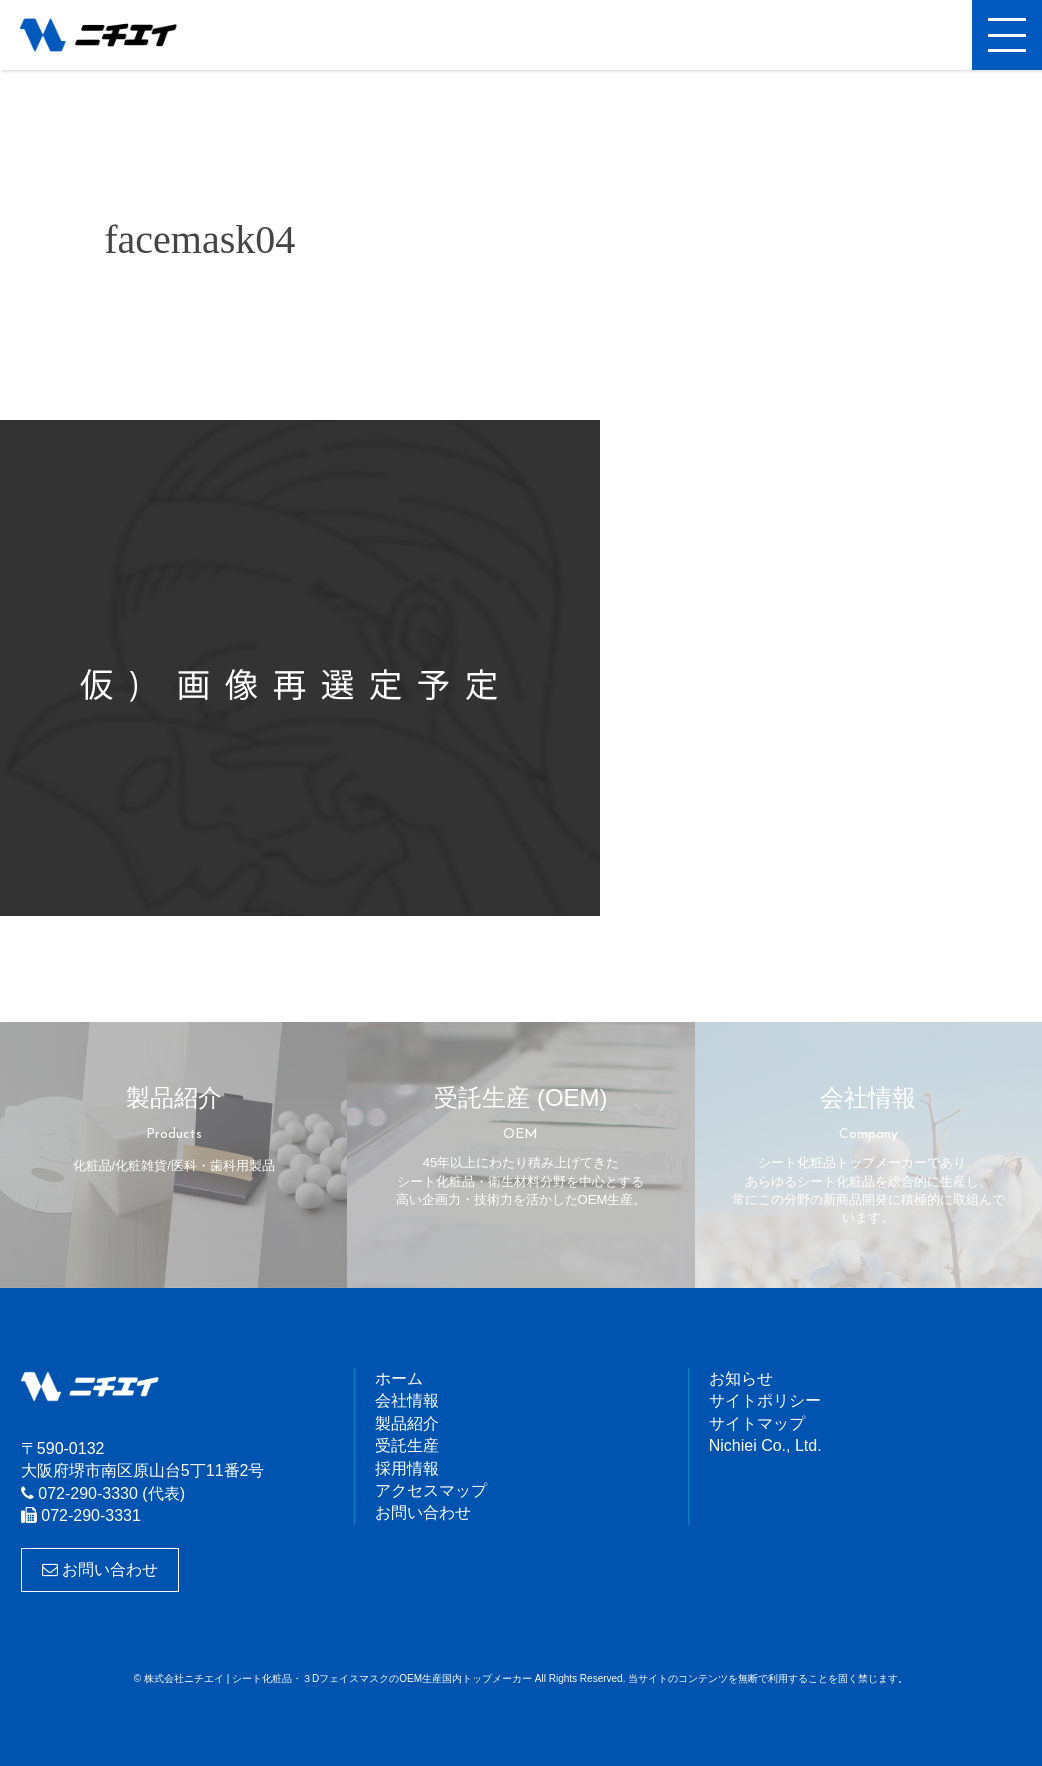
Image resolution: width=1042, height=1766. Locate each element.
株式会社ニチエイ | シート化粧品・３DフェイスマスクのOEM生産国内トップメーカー (115, 35)
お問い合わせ (100, 1569)
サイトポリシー (765, 1400)
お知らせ (741, 1378)
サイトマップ (757, 1423)
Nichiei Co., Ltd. (765, 1445)
